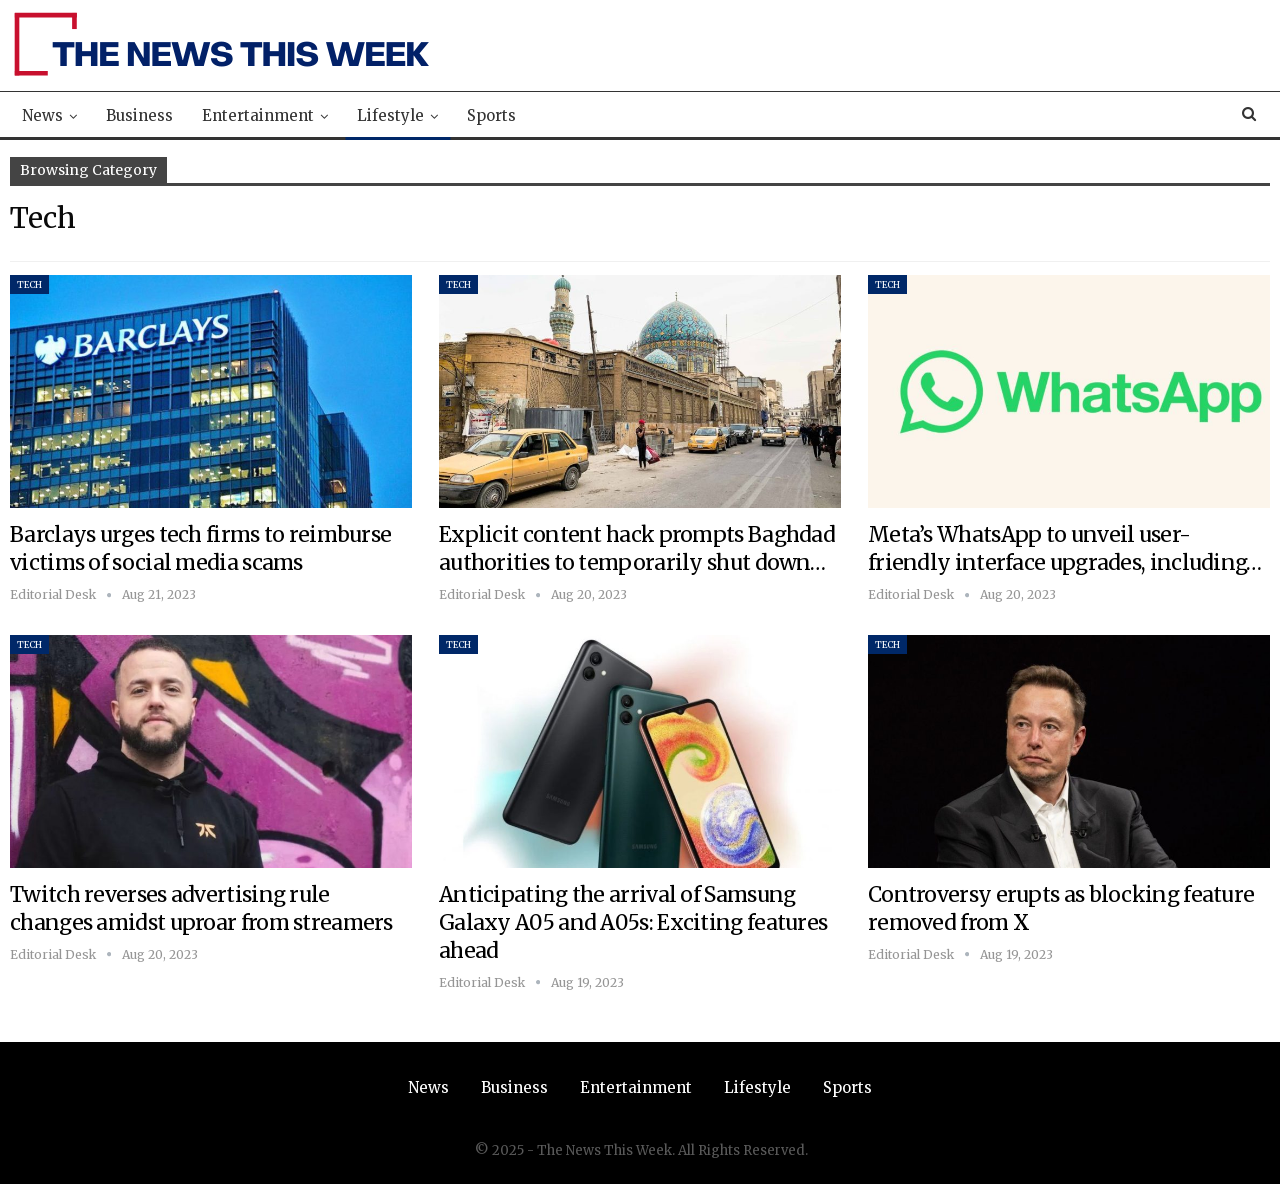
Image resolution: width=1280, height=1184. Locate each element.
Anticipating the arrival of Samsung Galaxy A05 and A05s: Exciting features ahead (633, 922)
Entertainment (258, 115)
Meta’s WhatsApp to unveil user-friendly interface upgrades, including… (1065, 548)
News (42, 115)
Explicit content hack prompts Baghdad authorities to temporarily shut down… (637, 548)
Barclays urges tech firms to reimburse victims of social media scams (200, 548)
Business (139, 115)
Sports (491, 115)
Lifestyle (390, 115)
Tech (29, 284)
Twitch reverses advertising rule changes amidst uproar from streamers (201, 908)
